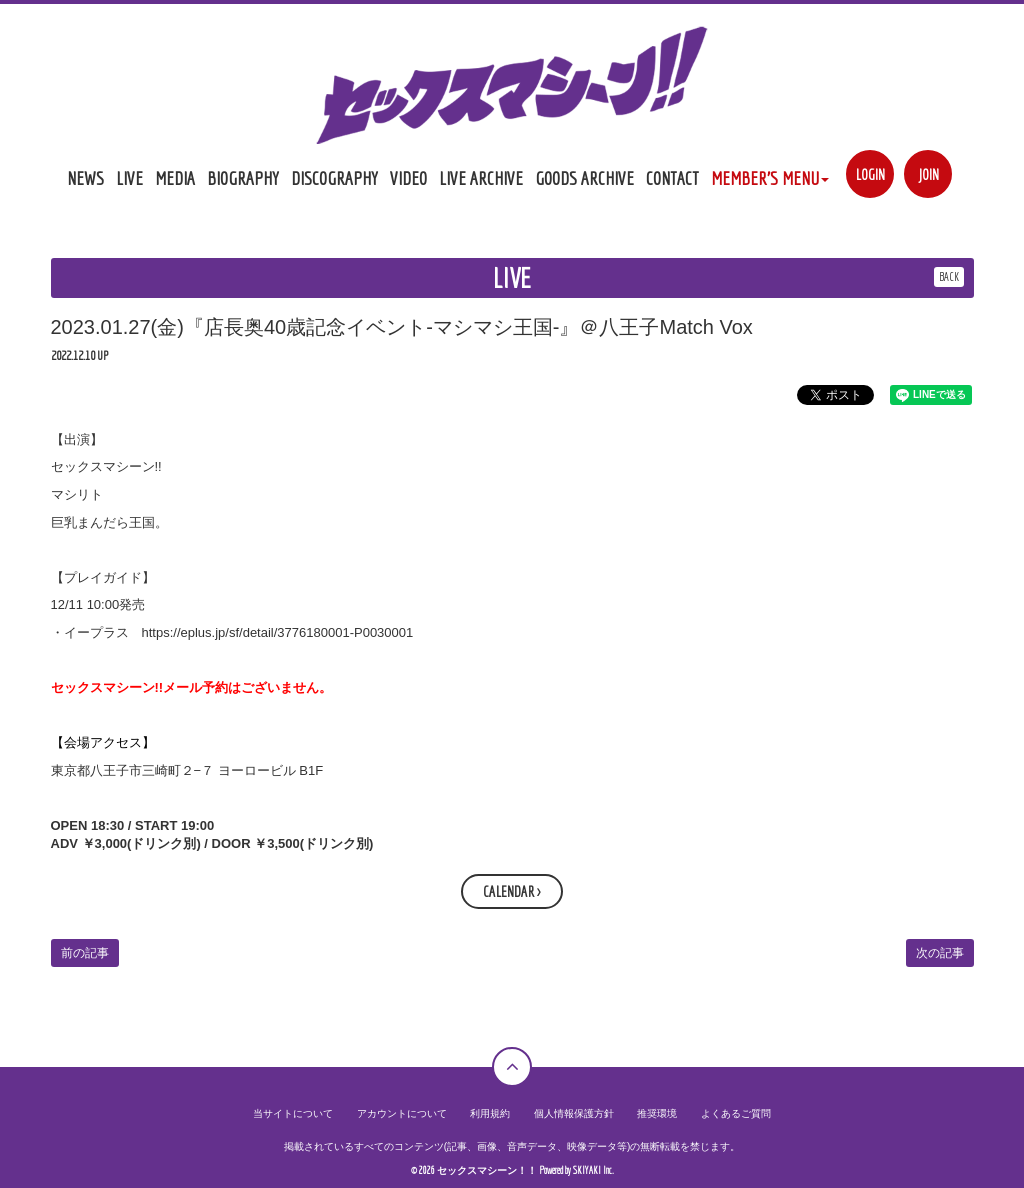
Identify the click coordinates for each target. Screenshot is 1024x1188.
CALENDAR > (512, 891)
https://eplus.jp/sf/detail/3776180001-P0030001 (278, 632)
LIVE (129, 178)
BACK (949, 276)
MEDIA (175, 178)
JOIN (928, 174)
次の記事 (940, 953)
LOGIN (870, 174)
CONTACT (672, 178)
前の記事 (85, 953)
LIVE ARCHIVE (481, 178)
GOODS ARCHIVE (584, 178)
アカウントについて (402, 1113)
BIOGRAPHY (243, 178)
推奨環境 (657, 1113)
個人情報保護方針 (574, 1113)
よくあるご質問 (736, 1113)
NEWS (85, 178)
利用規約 (490, 1113)
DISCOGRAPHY (334, 178)
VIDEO (408, 178)
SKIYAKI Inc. (593, 1170)
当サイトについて (293, 1113)
